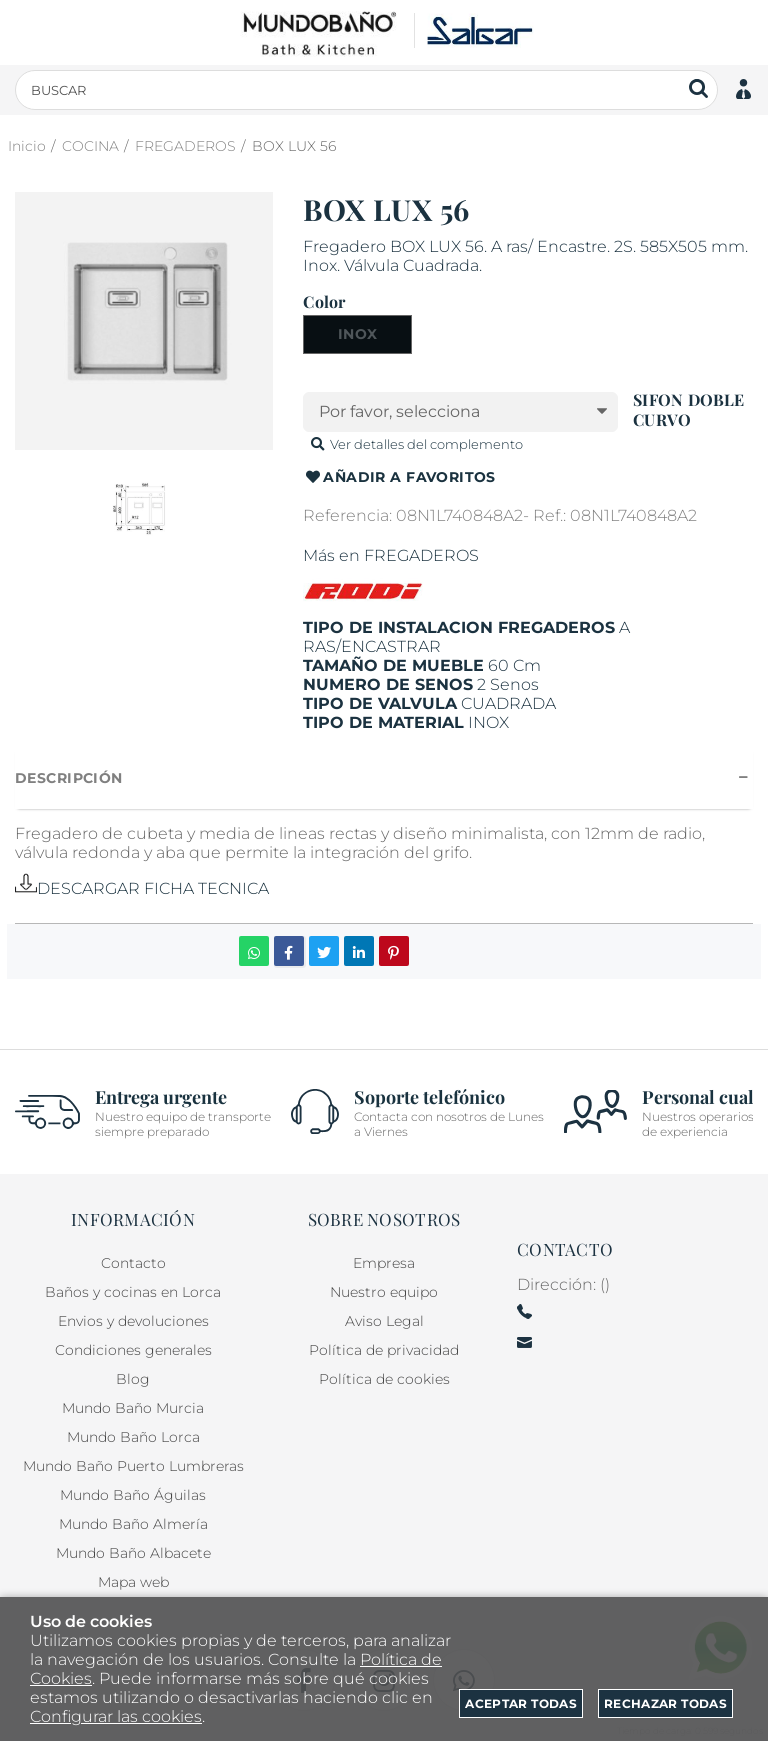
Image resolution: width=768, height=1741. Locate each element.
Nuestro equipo (384, 1292)
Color (324, 302)
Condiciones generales (133, 1350)
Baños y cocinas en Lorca (133, 1292)
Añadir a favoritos (399, 477)
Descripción (69, 778)
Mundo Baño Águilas (133, 1495)
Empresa (384, 1263)
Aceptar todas (521, 1703)
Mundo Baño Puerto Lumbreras (133, 1466)
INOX (358, 334)
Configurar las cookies (116, 1716)
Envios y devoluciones (133, 1321)
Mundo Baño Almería (133, 1524)
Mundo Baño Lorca (133, 1437)
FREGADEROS (421, 555)
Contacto (133, 1263)
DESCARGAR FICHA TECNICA (142, 888)
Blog (133, 1379)
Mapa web (133, 1582)
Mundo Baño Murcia (133, 1408)
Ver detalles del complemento (415, 444)
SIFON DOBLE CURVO (689, 409)
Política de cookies (384, 1379)
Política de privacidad (384, 1350)
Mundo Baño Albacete (133, 1553)
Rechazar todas (665, 1703)
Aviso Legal (384, 1321)
